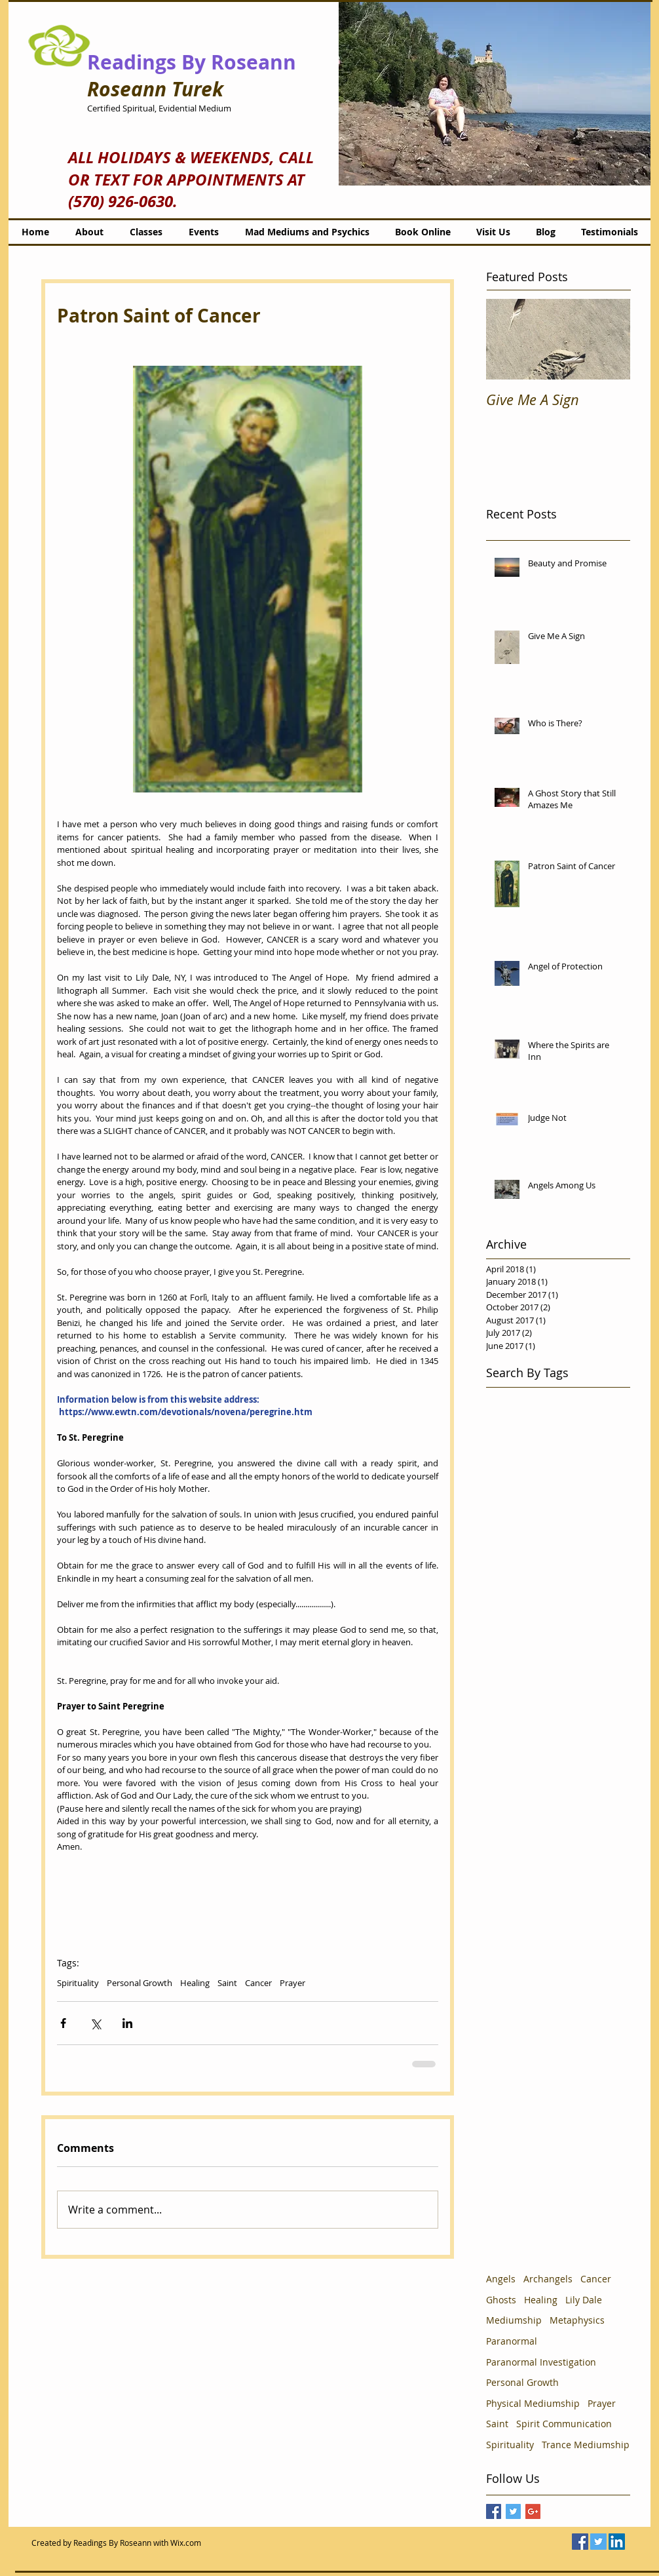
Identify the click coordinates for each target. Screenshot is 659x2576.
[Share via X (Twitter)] (95, 2023)
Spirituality (78, 1983)
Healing (195, 1983)
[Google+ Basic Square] (532, 2511)
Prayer (292, 1983)
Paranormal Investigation (541, 2362)
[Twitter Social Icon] (598, 2541)
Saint (227, 1983)
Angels (501, 2279)
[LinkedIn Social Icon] (617, 2541)
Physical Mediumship (533, 2403)
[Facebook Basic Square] (493, 2511)
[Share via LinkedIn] (127, 2023)
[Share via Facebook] (63, 2023)
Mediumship (514, 2320)
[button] (494, 92)
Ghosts (501, 2299)
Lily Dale (583, 2299)
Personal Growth (139, 1983)
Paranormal (511, 2341)
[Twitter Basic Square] (513, 2511)
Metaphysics (577, 2320)
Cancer (258, 1983)
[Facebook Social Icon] (580, 2541)
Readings (131, 62)
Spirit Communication (564, 2423)
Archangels (548, 2279)
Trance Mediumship (586, 2444)
